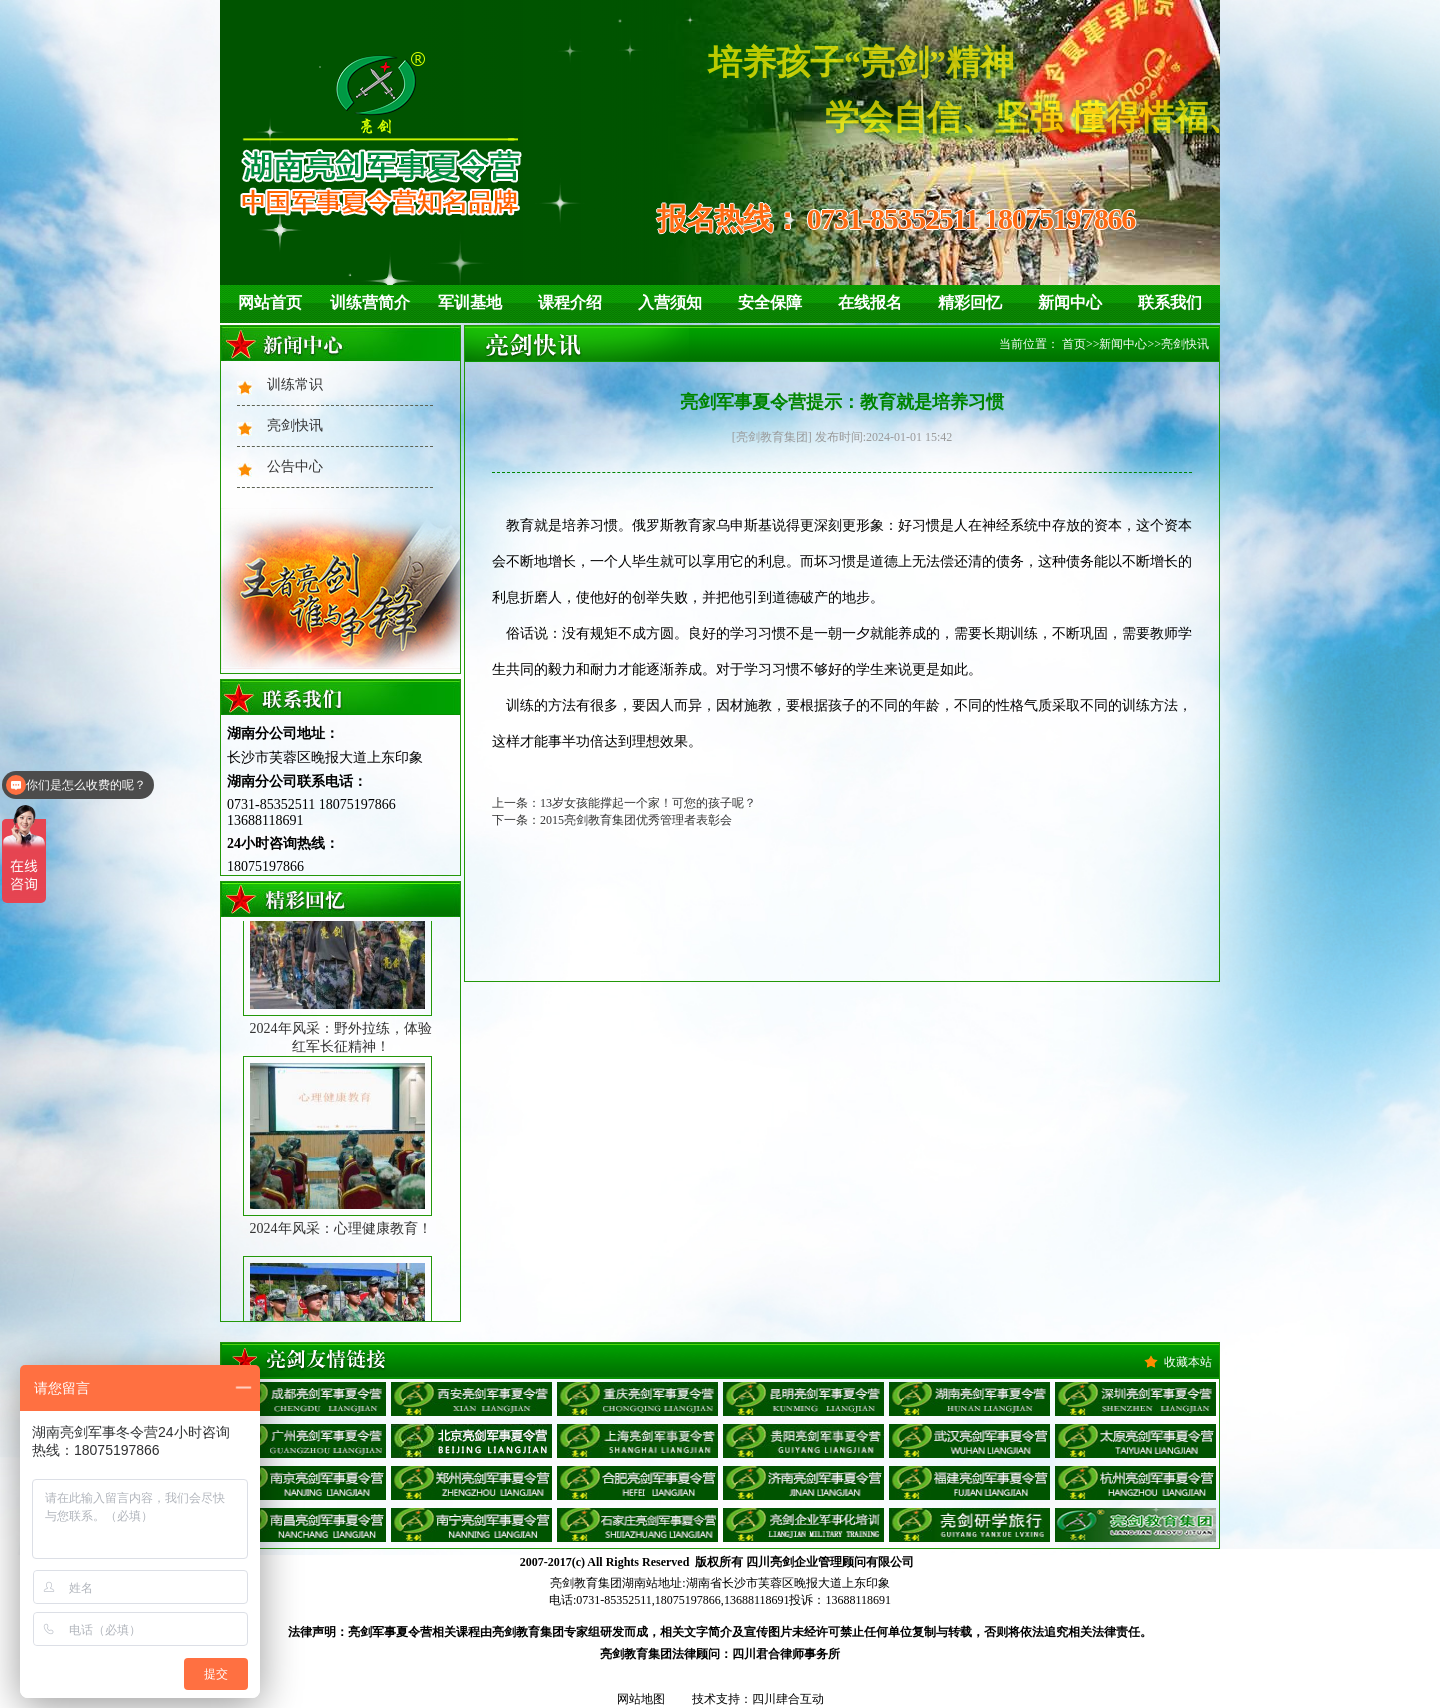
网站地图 (641, 1699)
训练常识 (295, 384)
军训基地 (470, 302)
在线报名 (870, 302)
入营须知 (670, 302)
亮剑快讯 (295, 425)
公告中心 (295, 466)
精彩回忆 (970, 302)
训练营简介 (370, 302)
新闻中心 (1070, 302)
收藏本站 (1188, 1362)
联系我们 (1170, 302)
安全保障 (770, 302)
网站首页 (270, 302)
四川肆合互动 (788, 1699)
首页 (1074, 344)
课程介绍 (570, 302)
